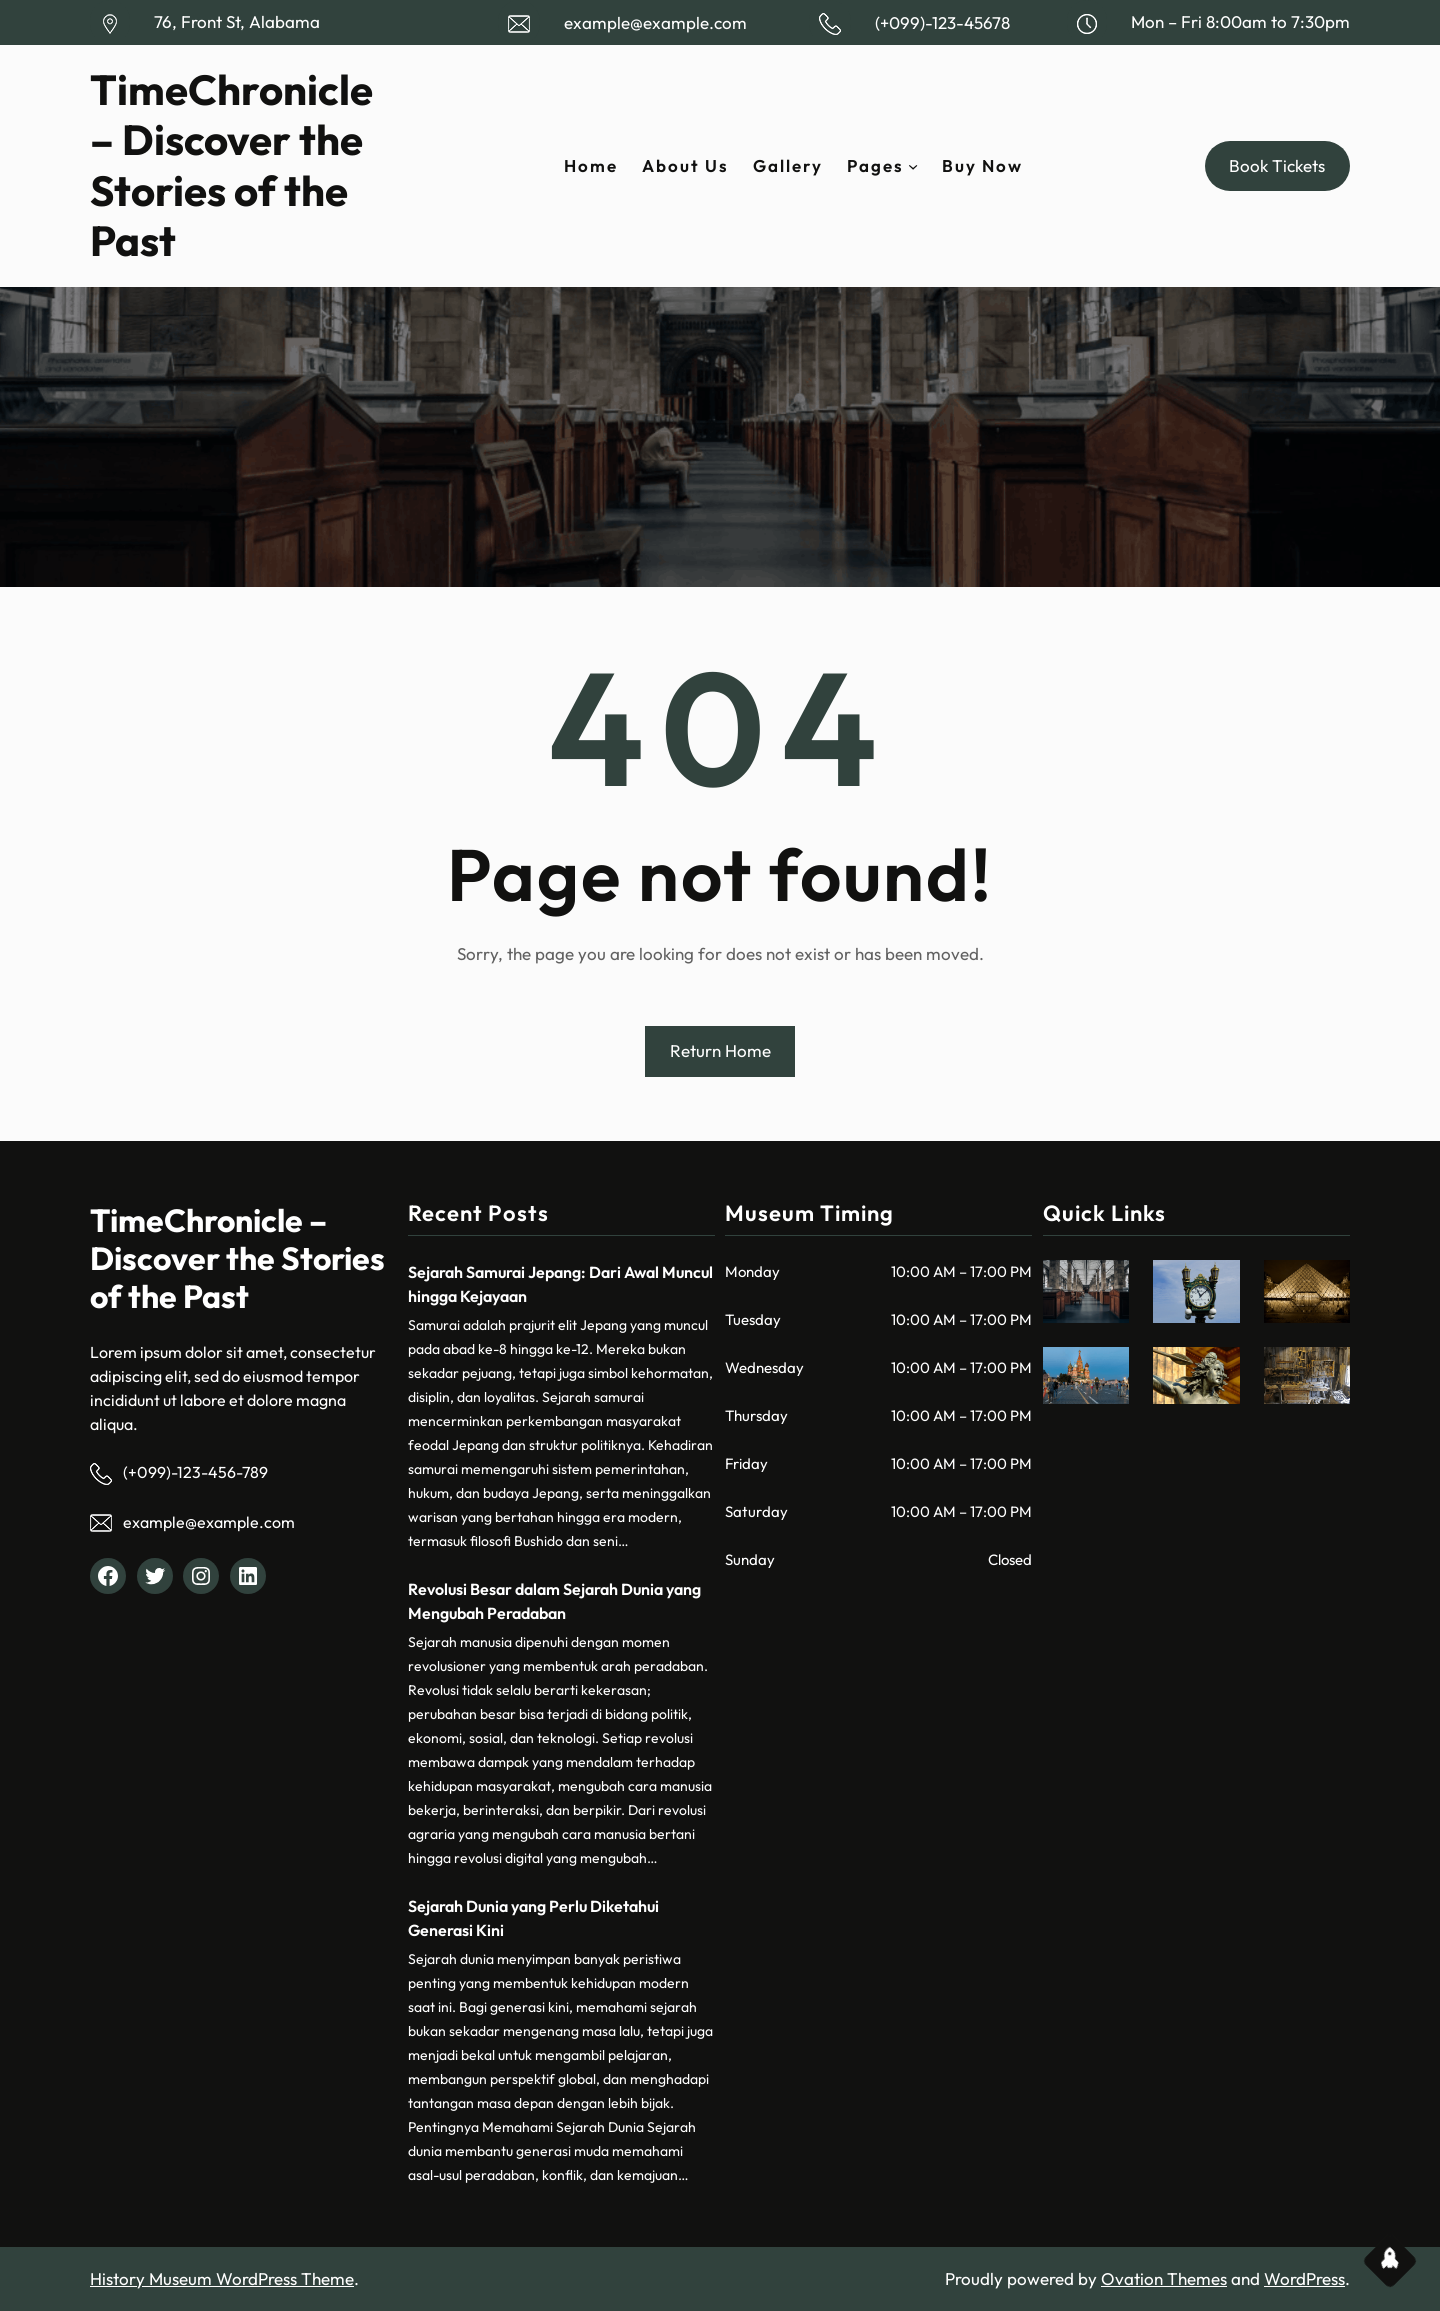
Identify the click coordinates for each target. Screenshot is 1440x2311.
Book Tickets (1277, 165)
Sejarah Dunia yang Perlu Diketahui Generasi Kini (533, 1918)
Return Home (720, 1050)
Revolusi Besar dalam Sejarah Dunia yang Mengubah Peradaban (554, 1601)
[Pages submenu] (913, 166)
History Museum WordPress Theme (222, 2278)
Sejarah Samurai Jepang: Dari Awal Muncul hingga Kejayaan (560, 1284)
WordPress (1304, 2278)
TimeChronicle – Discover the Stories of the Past (231, 165)
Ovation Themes (1164, 2278)
